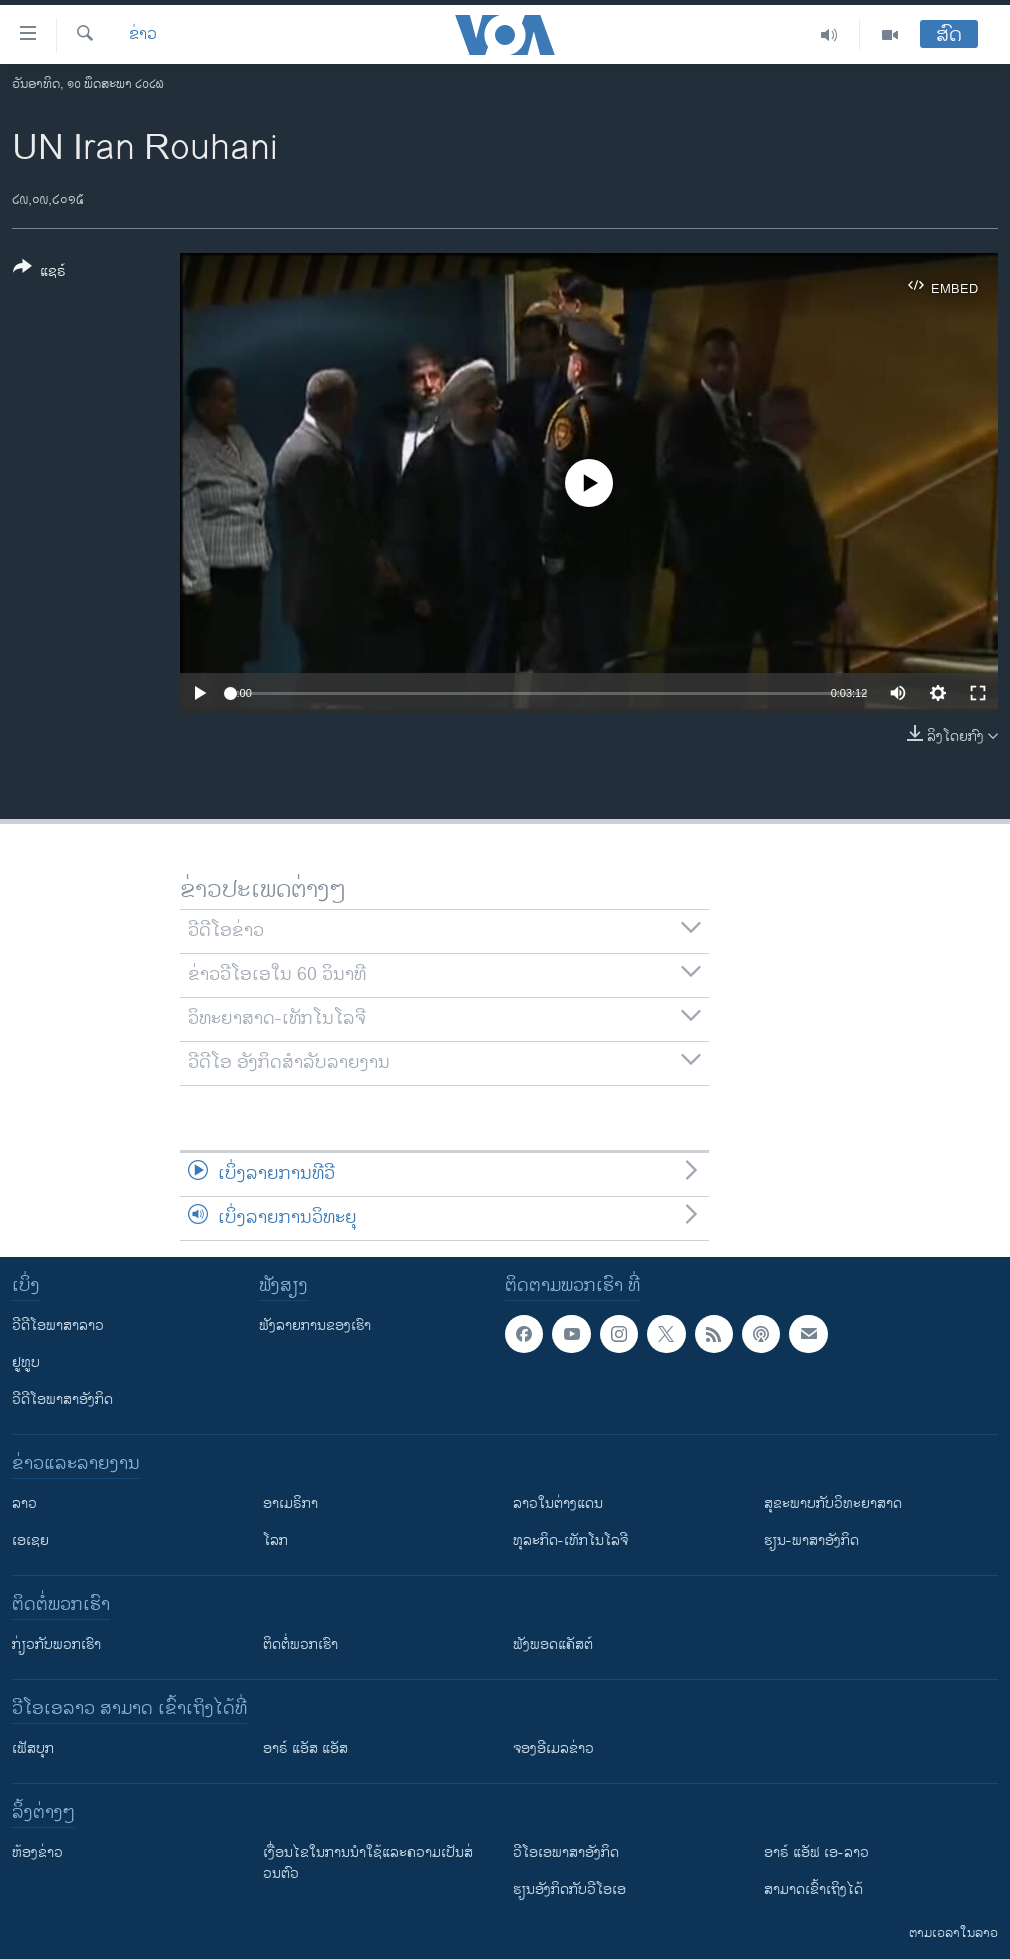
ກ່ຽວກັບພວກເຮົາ (56, 1644)
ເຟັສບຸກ (33, 1748)
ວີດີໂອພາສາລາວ (58, 1325)
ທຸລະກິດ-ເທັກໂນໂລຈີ (570, 1540)
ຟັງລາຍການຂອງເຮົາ (315, 1325)
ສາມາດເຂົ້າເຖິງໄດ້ (813, 1889)
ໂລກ (275, 1540)
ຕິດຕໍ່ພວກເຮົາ (300, 1644)
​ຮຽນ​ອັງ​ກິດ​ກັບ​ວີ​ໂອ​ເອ (569, 1889)
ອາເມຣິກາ (290, 1503)
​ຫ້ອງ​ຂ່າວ (37, 1852)
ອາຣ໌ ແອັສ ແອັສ (305, 1748)
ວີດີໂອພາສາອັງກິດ (62, 1399)
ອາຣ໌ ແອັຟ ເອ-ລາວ (816, 1852)
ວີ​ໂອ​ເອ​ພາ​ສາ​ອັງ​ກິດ (566, 1852)
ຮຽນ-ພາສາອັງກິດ (811, 1540)
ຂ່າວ (143, 35)
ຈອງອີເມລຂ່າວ (553, 1748)
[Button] (39, 273)
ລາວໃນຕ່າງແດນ (558, 1503)
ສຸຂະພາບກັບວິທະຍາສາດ (833, 1503)
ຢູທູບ (26, 1362)
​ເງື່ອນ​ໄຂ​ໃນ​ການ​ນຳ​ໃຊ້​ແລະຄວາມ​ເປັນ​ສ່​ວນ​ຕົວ (368, 1863)
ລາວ (24, 1503)
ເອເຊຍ (30, 1540)
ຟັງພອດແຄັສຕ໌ (553, 1644)
